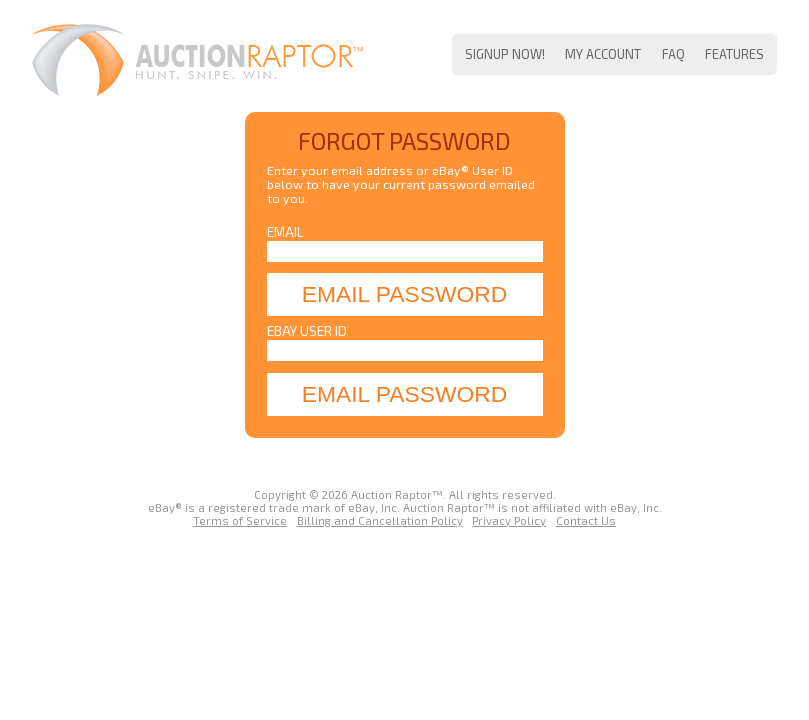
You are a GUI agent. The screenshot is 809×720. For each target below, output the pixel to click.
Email (285, 232)
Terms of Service (240, 520)
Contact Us (586, 520)
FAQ (673, 54)
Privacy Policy (509, 520)
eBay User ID (307, 331)
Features (734, 54)
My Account (603, 54)
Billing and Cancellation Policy (380, 520)
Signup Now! (505, 54)
